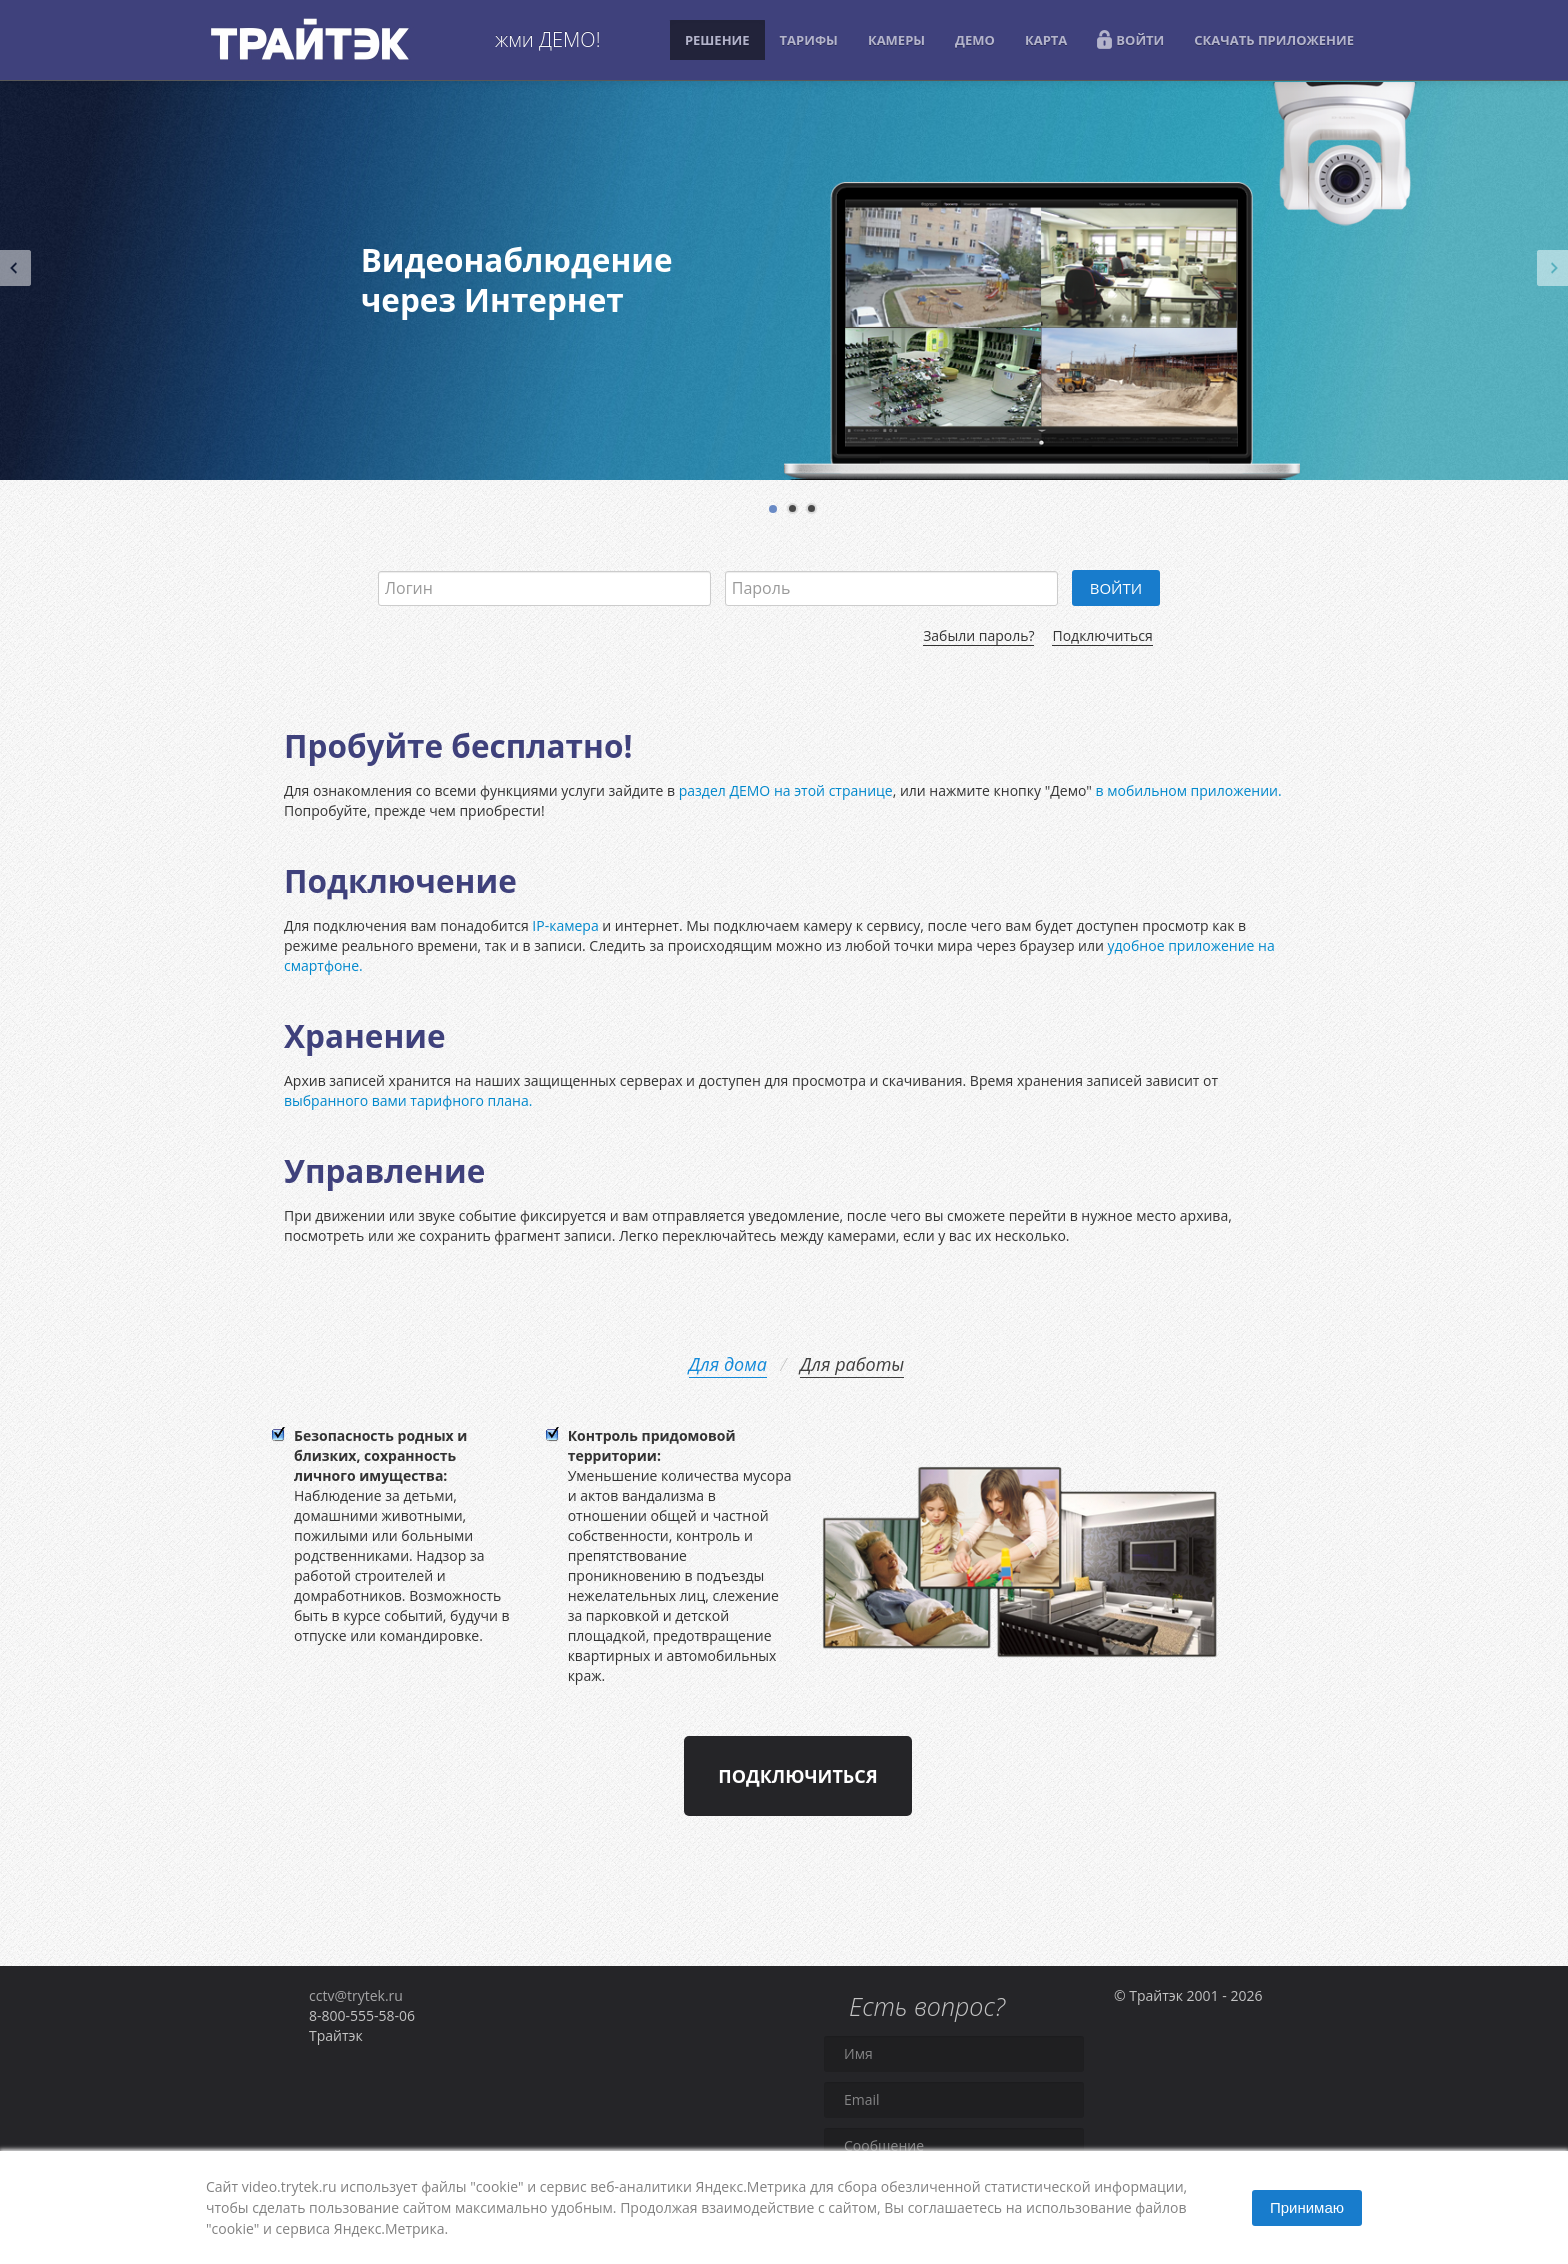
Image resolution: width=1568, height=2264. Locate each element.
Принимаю (1307, 2207)
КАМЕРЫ (896, 40)
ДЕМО (975, 40)
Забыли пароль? (978, 635)
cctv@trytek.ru (356, 1995)
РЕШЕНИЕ (717, 40)
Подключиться (1102, 635)
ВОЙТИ (1130, 39)
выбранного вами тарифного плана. (408, 1100)
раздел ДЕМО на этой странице (786, 790)
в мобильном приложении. (1189, 790)
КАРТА (1046, 40)
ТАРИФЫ (809, 40)
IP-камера (565, 925)
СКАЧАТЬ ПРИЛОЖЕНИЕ (1274, 40)
